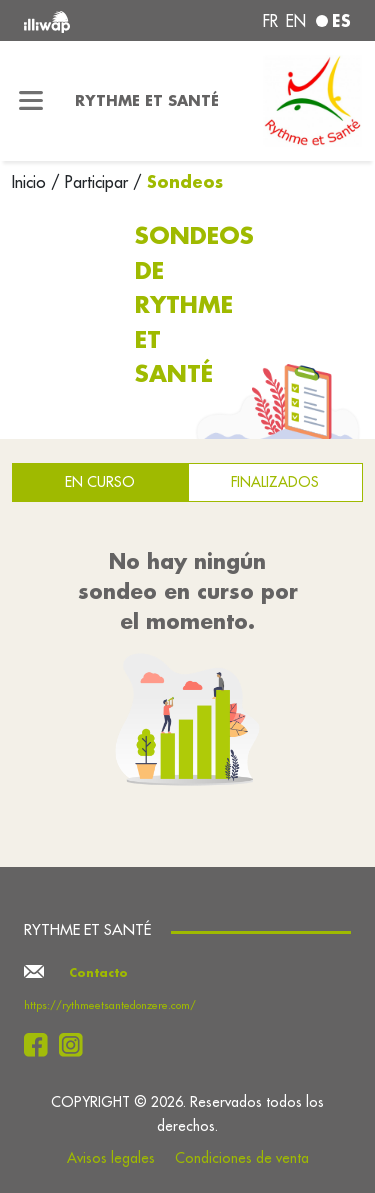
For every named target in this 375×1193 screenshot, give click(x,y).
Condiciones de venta (242, 1158)
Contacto (98, 973)
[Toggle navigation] (31, 101)
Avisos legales (111, 1158)
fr (270, 21)
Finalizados (275, 482)
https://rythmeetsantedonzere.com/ (110, 1005)
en (296, 21)
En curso (100, 482)
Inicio (31, 182)
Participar (96, 182)
